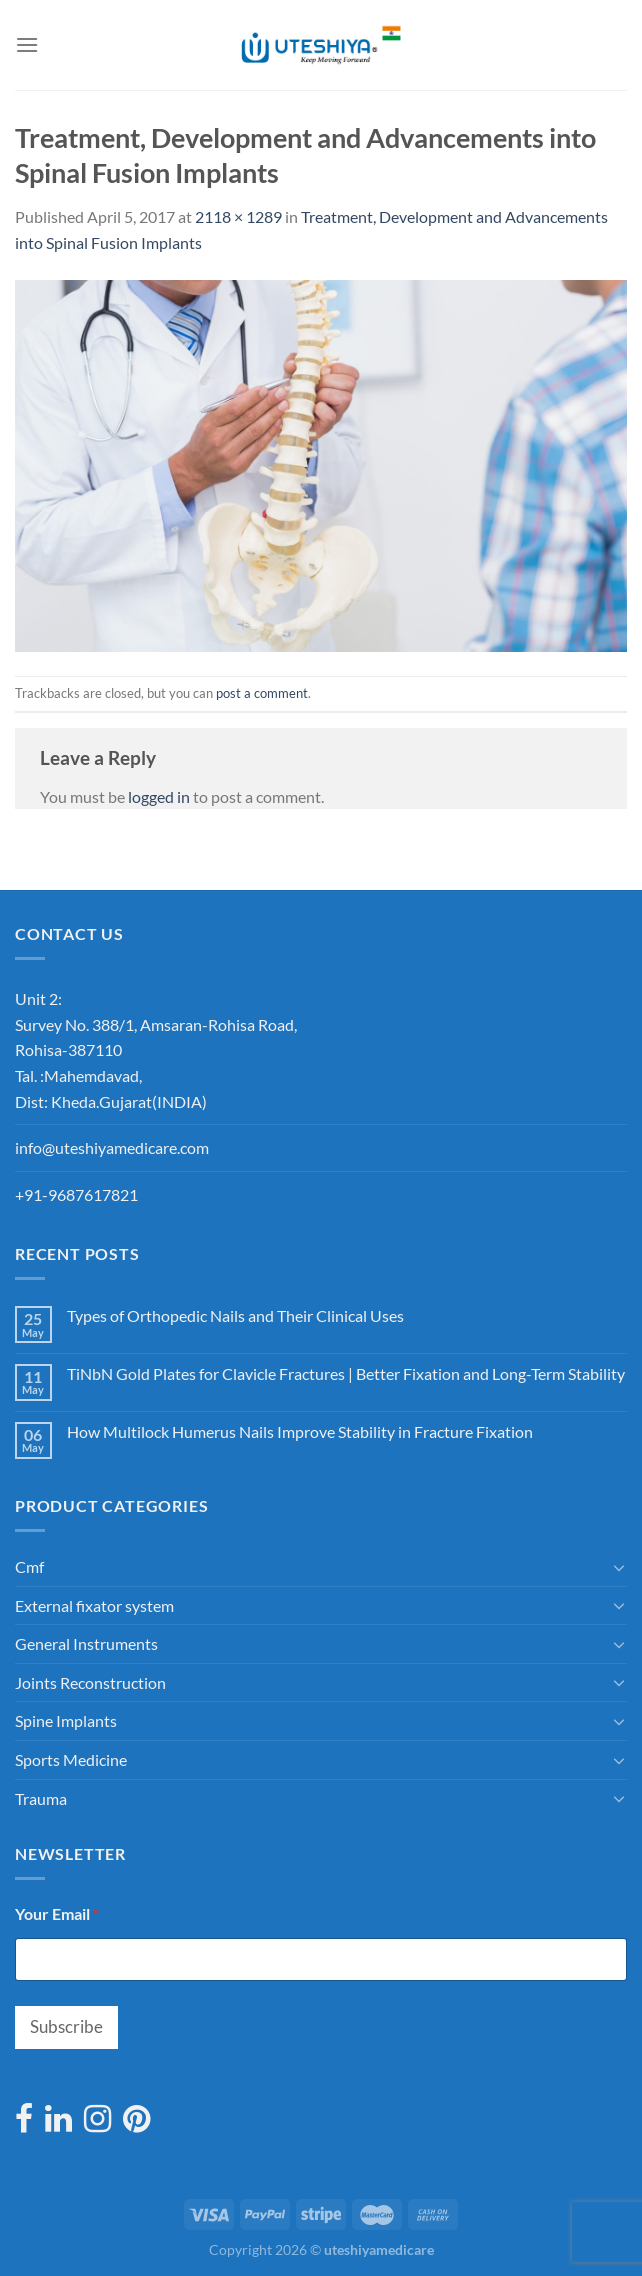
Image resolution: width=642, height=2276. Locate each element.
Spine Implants (66, 1720)
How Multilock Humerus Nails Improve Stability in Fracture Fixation (300, 1431)
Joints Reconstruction (90, 1682)
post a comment (262, 693)
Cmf (29, 1566)
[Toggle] (619, 1567)
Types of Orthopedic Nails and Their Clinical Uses (235, 1315)
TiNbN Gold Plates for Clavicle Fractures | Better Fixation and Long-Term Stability (346, 1373)
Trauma (41, 1798)
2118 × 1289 (238, 216)
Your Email (57, 1913)
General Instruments (86, 1643)
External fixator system (94, 1605)
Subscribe (66, 2026)
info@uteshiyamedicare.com (112, 1147)
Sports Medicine (71, 1759)
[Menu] (27, 44)
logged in (159, 796)
